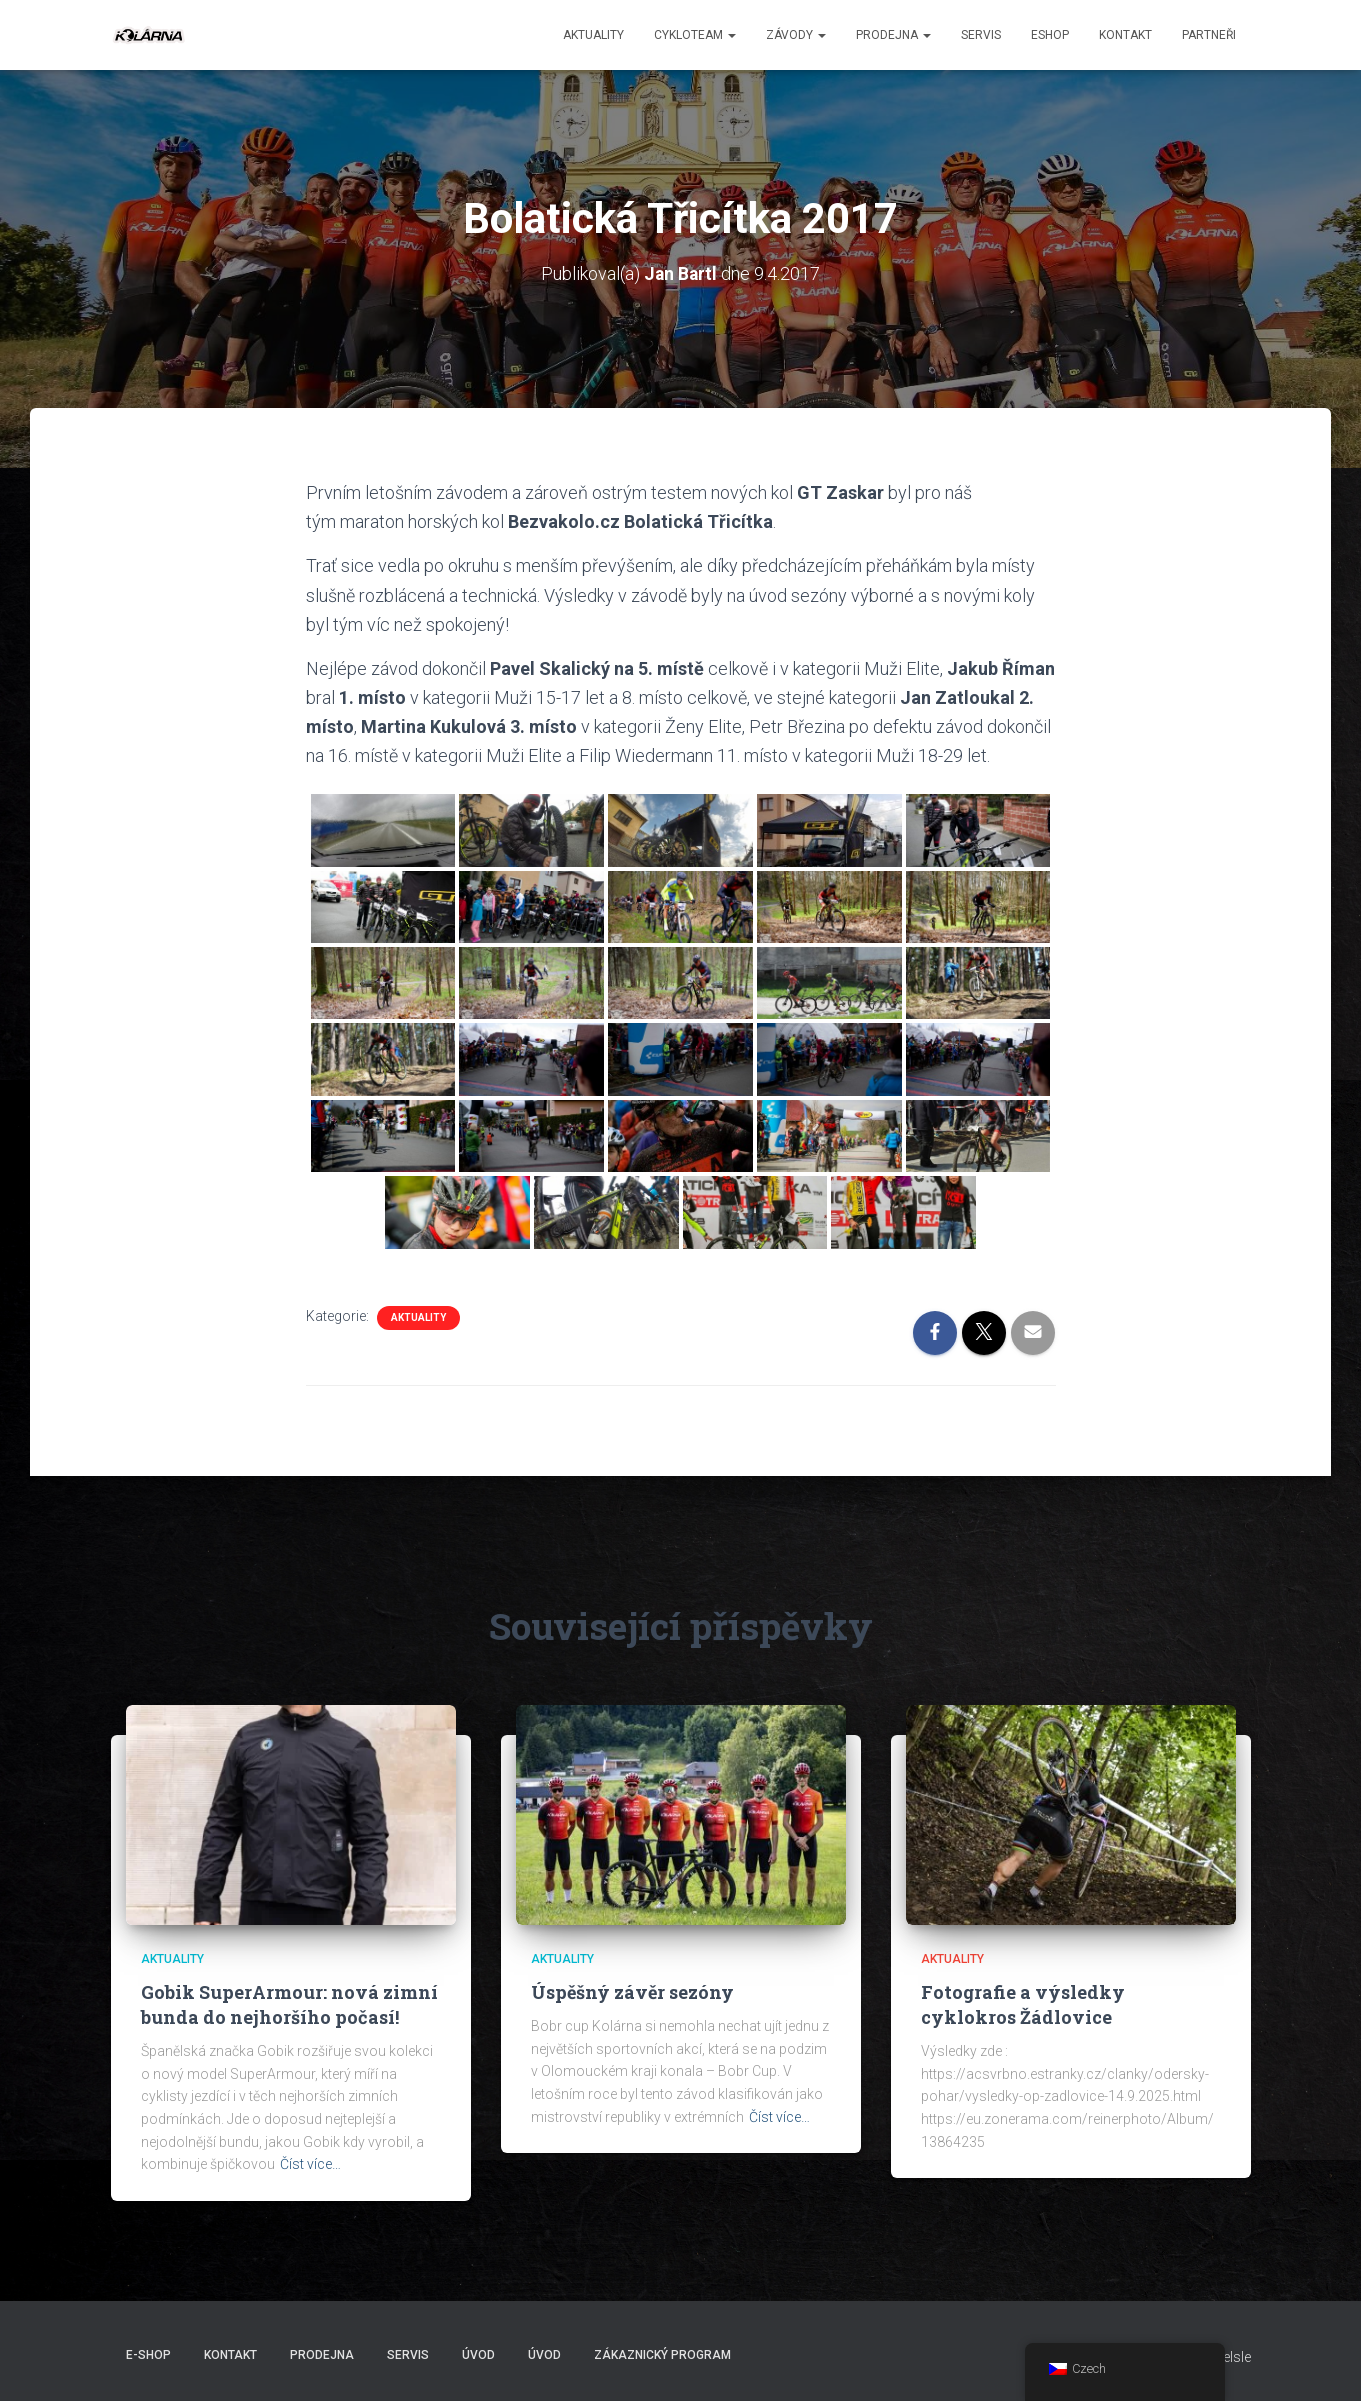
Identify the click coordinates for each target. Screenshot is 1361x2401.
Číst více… (310, 2164)
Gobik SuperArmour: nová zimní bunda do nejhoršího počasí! (289, 2004)
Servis (981, 35)
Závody (796, 35)
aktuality (593, 35)
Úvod (478, 2355)
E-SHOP (148, 2355)
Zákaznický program (662, 2355)
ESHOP (1050, 35)
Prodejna (893, 35)
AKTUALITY (418, 1316)
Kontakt (1125, 35)
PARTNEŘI (1209, 35)
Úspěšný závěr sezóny (632, 1992)
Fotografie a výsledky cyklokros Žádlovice (1023, 2004)
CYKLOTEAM (695, 35)
